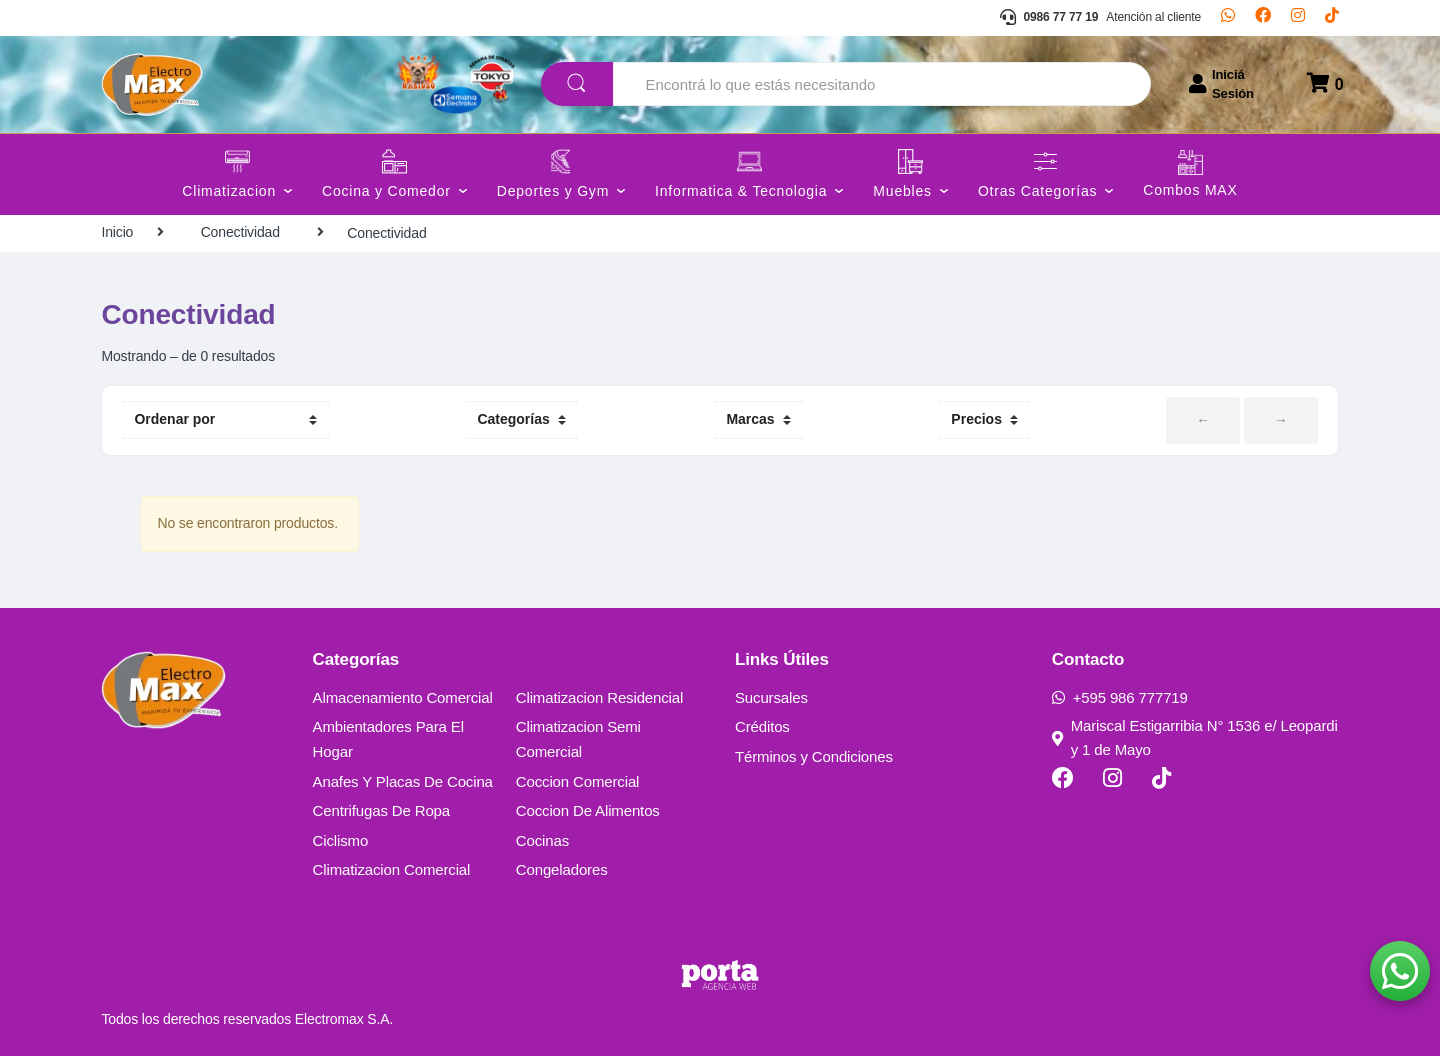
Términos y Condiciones (814, 756)
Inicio (117, 232)
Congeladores (562, 869)
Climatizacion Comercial (392, 869)
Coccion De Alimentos (588, 810)
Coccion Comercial (578, 781)
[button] (1400, 971)
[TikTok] (1332, 18)
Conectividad (240, 232)
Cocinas (542, 840)
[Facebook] (1263, 18)
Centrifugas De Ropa (381, 810)
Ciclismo (341, 840)
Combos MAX (1190, 190)
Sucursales (771, 697)
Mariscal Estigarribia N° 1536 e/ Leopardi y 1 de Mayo (1195, 737)
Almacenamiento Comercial (403, 697)
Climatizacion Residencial (599, 697)
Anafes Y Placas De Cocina (403, 781)
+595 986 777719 (1120, 697)
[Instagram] (1298, 18)
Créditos (762, 726)
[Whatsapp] (1228, 18)
